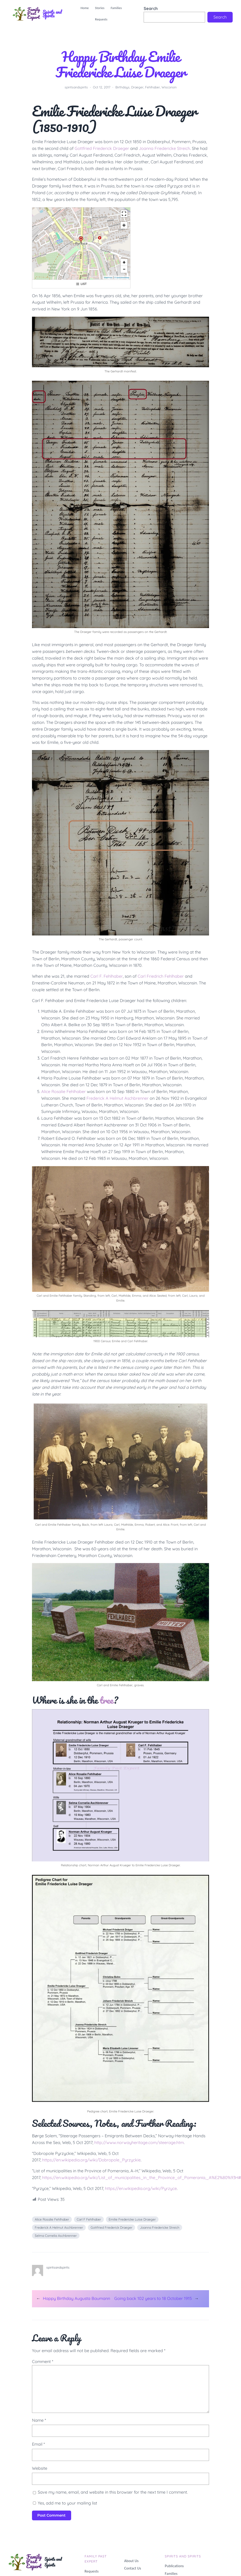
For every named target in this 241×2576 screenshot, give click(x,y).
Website (39, 2468)
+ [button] (124, 262)
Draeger (137, 87)
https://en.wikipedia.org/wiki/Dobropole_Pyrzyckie (91, 2160)
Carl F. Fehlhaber (106, 976)
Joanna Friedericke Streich (164, 148)
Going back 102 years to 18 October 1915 (153, 2298)
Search (151, 8)
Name (39, 2420)
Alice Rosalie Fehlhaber (63, 1091)
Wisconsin (169, 87)
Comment (42, 2361)
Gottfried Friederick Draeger (102, 148)
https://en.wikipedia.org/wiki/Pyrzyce (141, 2188)
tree (107, 1700)
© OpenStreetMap (121, 278)
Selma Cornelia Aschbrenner (56, 2236)
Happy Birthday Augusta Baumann (76, 2298)
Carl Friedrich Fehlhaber (161, 976)
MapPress (108, 278)
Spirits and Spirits (52, 13)
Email (38, 2444)
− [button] (124, 269)
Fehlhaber (152, 87)
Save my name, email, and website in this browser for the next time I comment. (113, 2492)
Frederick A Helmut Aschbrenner (117, 1098)
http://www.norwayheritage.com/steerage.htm (139, 2142)
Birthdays (122, 87)
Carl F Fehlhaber (89, 2219)
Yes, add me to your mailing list (65, 2503)
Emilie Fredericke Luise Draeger (132, 2219)
